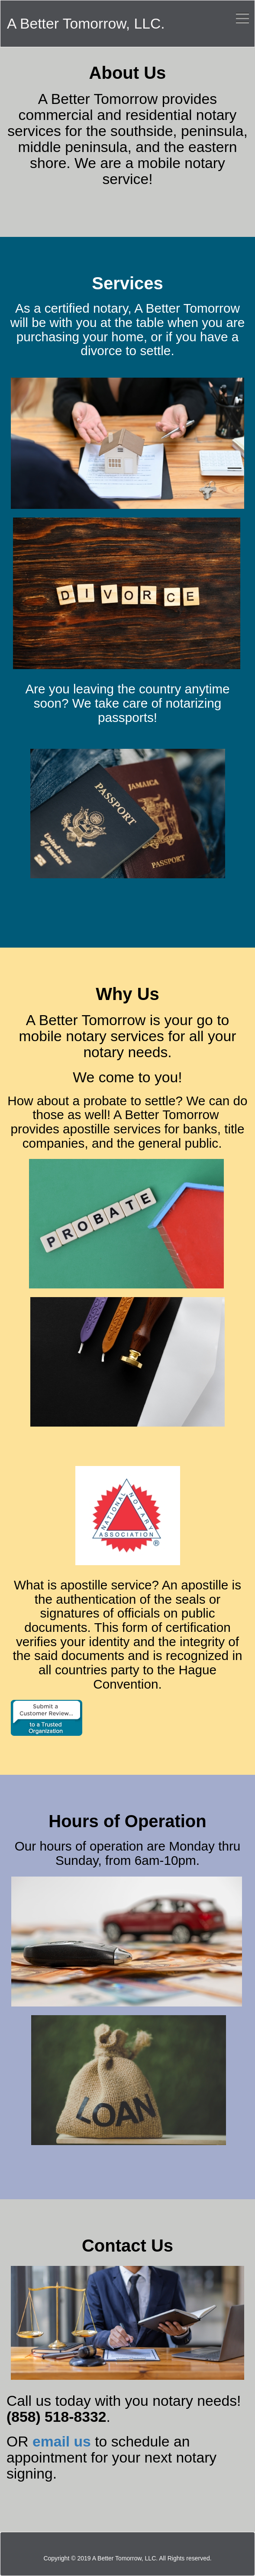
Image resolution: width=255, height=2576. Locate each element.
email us (61, 2441)
